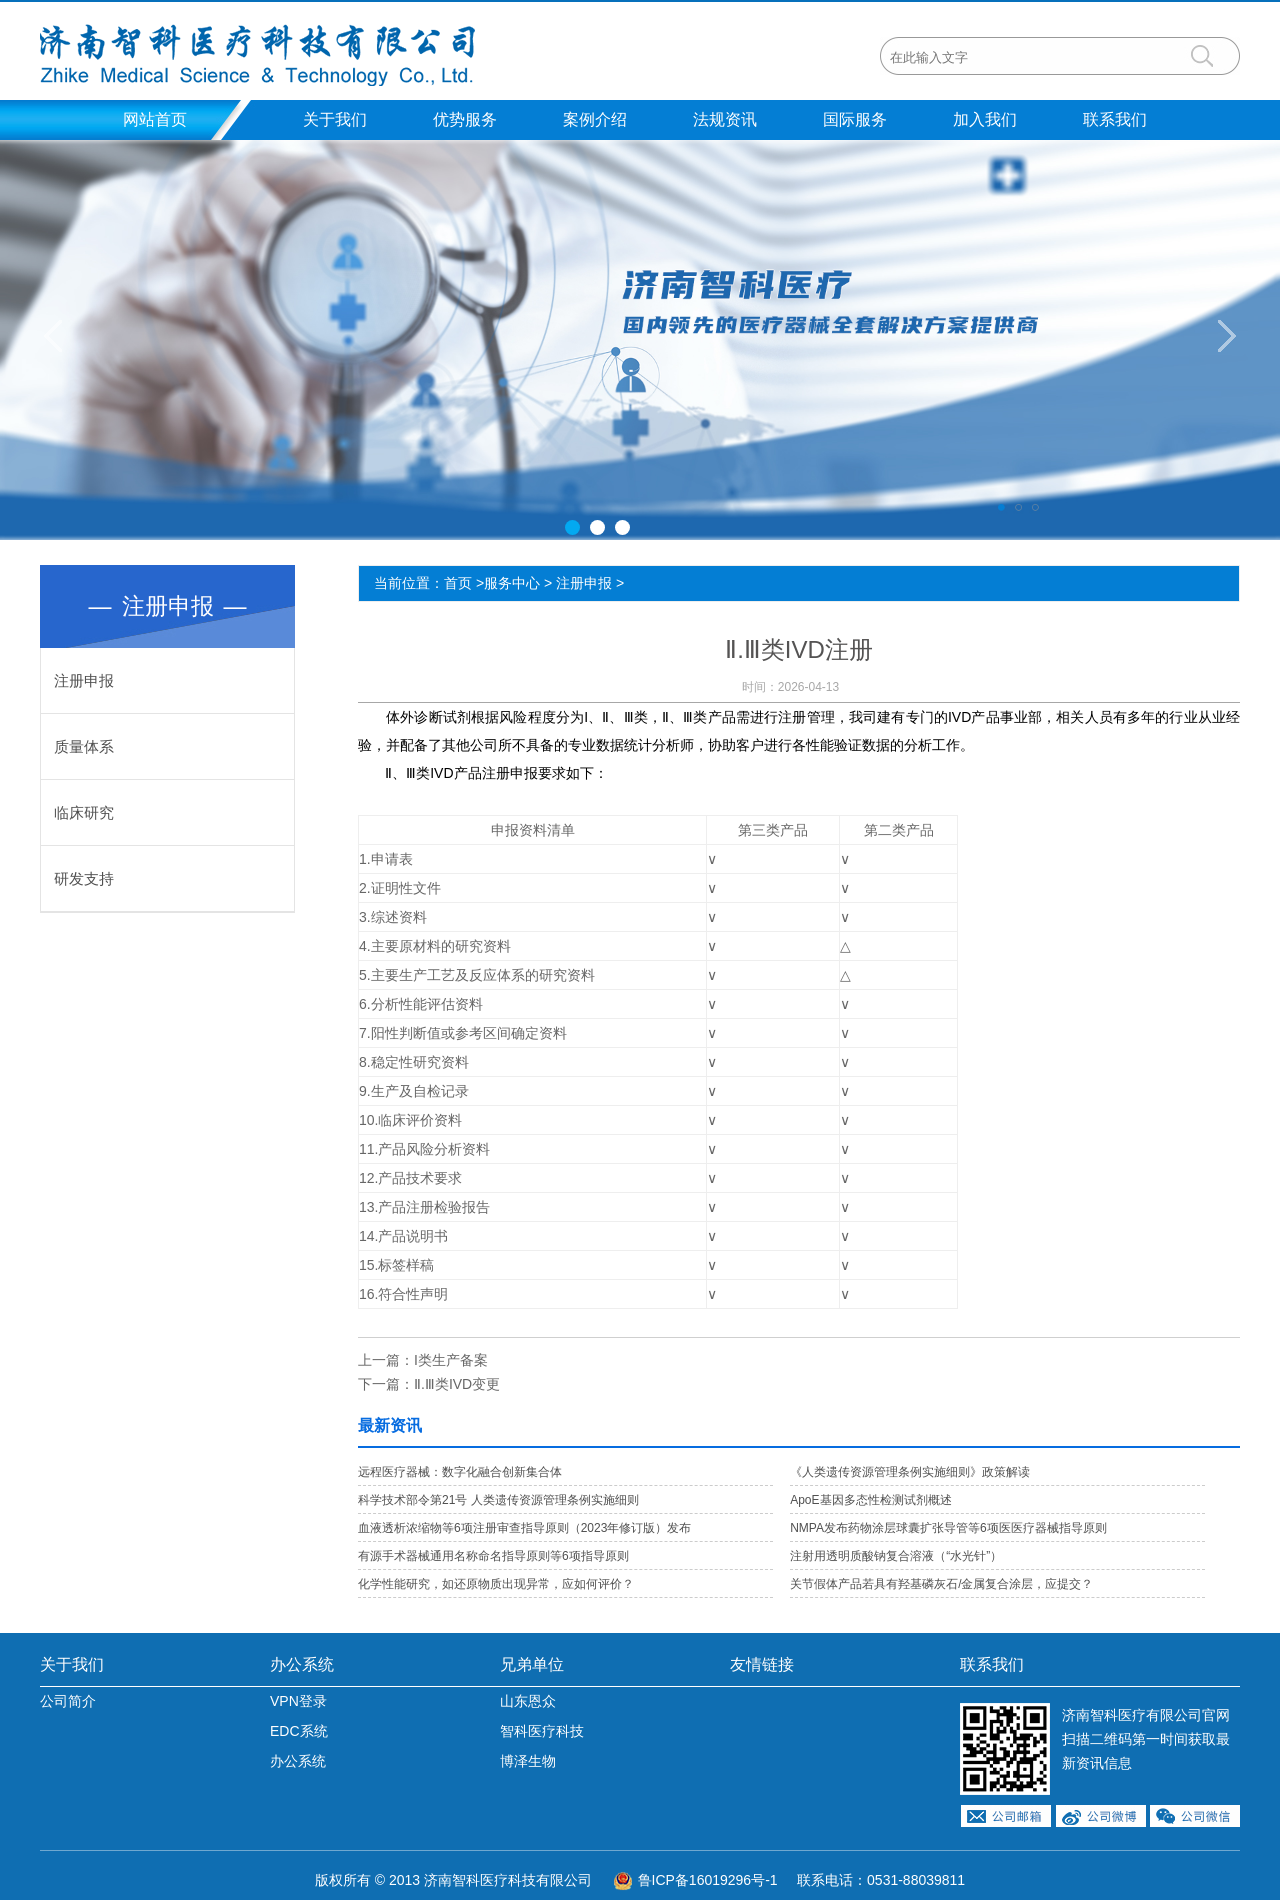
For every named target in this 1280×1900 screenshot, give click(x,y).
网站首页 (155, 119)
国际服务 (855, 119)
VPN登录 (298, 1701)
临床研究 (84, 812)
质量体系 (84, 746)
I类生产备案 (451, 1360)
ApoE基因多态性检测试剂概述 (870, 1500)
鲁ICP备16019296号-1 (708, 1880)
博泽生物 (528, 1761)
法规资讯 (725, 119)
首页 (458, 583)
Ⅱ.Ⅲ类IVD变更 (457, 1384)
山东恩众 (528, 1701)
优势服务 (465, 119)
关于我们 (335, 119)
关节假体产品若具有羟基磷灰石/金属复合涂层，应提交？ (941, 1584)
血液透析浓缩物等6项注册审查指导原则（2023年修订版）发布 (524, 1528)
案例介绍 (595, 119)
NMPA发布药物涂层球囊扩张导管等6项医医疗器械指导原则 (948, 1528)
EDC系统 (299, 1731)
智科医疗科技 (542, 1731)
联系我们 (1115, 119)
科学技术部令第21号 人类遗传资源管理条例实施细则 (498, 1500)
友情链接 (762, 1664)
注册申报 (84, 680)
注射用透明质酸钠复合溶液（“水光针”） (896, 1556)
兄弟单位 (532, 1664)
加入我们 (985, 119)
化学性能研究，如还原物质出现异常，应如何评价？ (496, 1584)
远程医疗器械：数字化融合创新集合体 (460, 1472)
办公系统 (302, 1664)
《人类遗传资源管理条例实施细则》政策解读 (910, 1472)
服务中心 (512, 583)
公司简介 (68, 1701)
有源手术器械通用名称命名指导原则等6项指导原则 (493, 1556)
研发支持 (84, 878)
